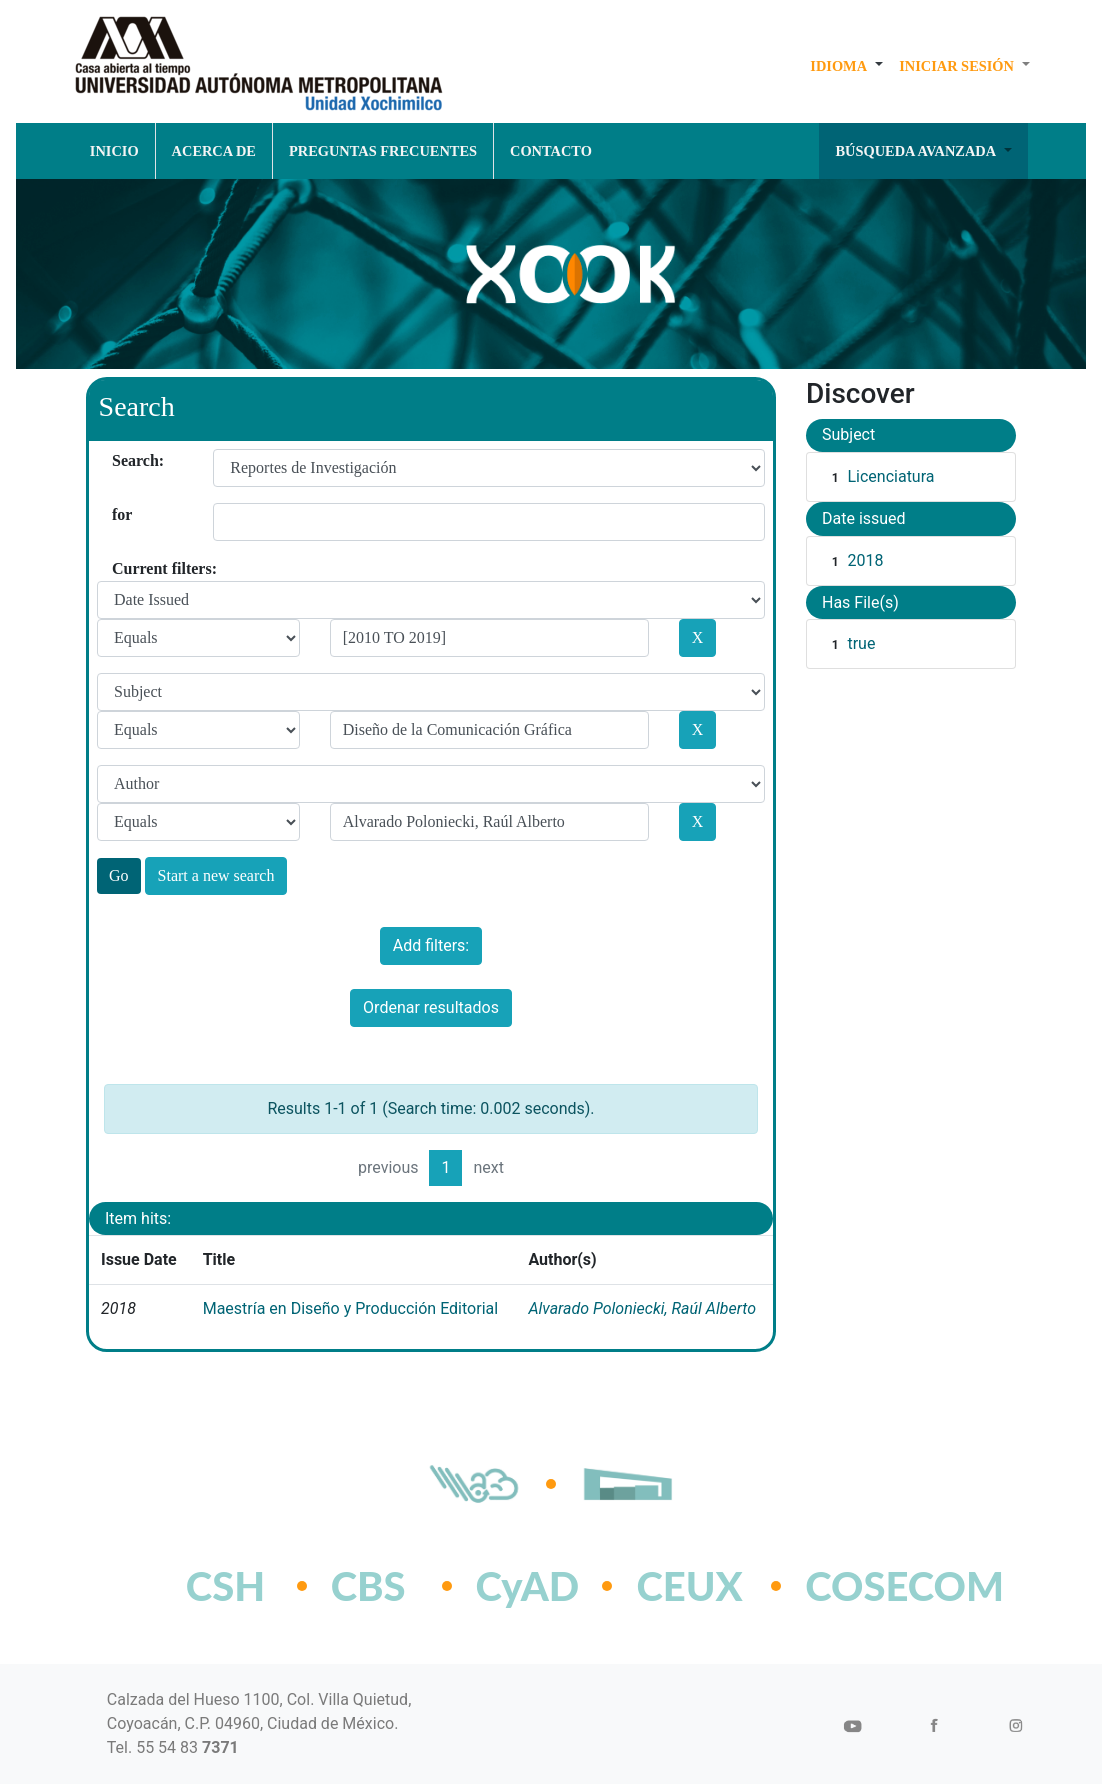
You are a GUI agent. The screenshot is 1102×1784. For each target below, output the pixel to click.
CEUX (689, 1586)
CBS (368, 1586)
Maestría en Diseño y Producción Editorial (350, 1308)
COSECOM (860, 1586)
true (861, 643)
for (119, 514)
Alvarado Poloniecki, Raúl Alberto (642, 1308)
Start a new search (216, 875)
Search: (119, 460)
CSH (225, 1586)
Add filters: (431, 945)
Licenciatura (890, 476)
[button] (846, 66)
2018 (865, 560)
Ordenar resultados (431, 1007)
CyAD (528, 1586)
